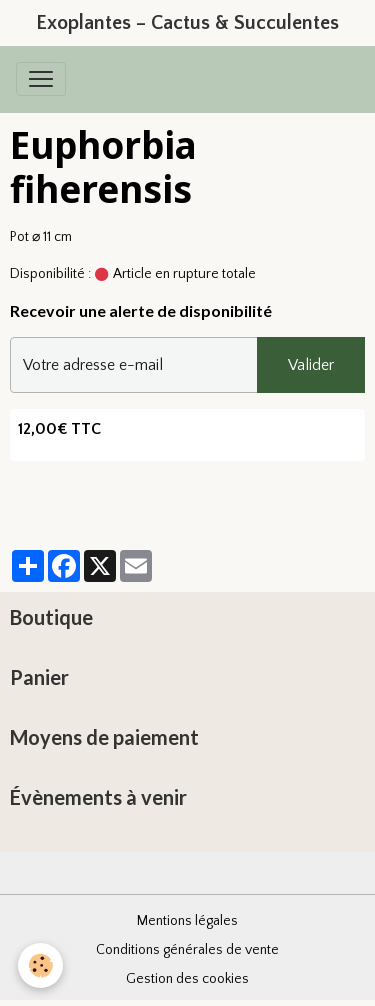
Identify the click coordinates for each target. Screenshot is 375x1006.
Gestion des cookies (187, 979)
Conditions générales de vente (187, 950)
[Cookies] (40, 965)
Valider (311, 365)
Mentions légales (187, 921)
